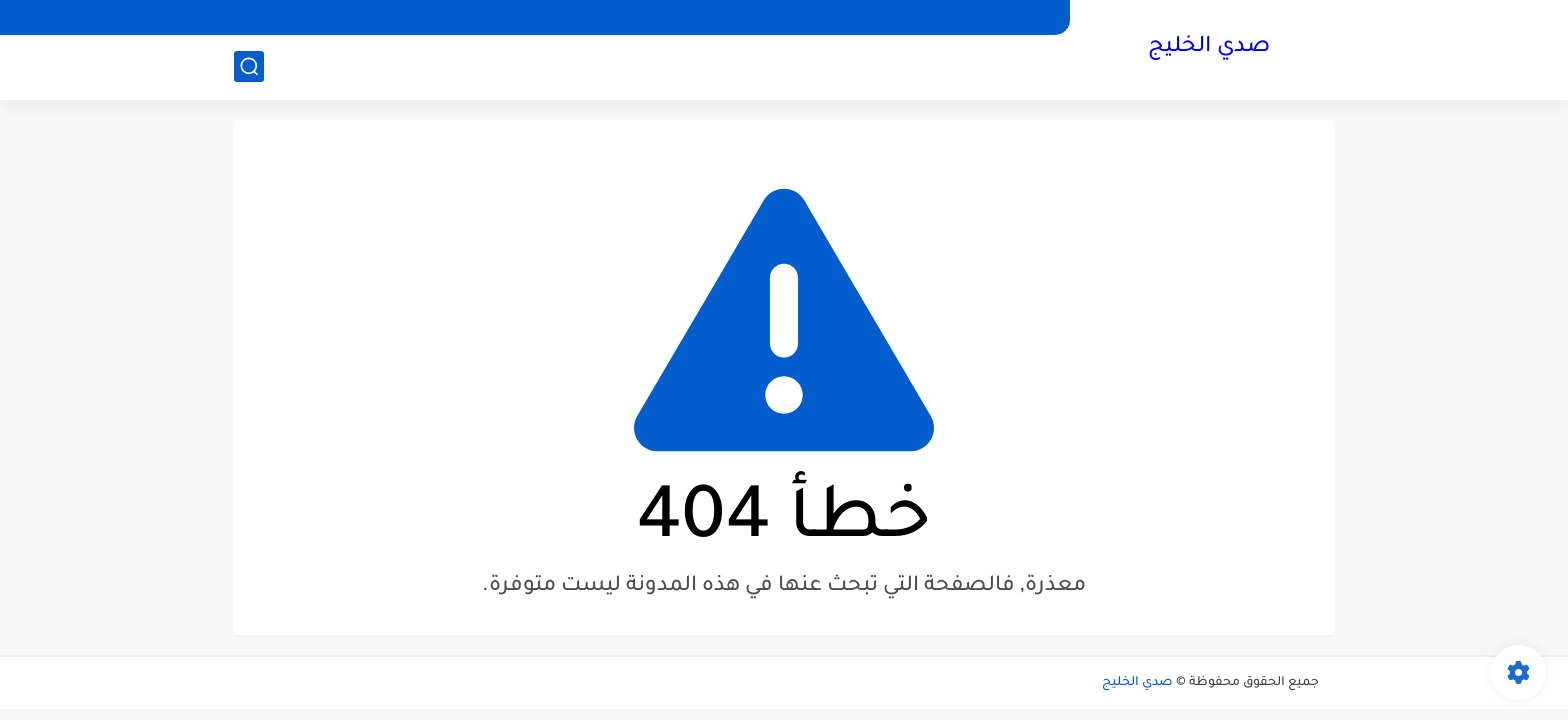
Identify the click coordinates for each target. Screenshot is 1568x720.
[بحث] (249, 66)
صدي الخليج (1209, 48)
